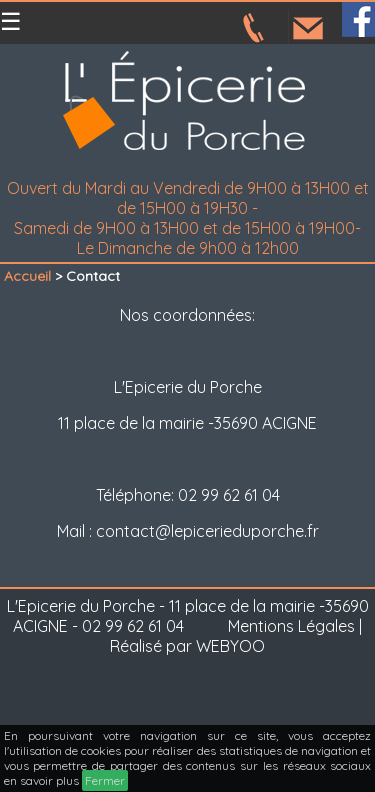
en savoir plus (41, 780)
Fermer (105, 780)
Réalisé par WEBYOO (187, 646)
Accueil (27, 276)
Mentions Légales (291, 626)
